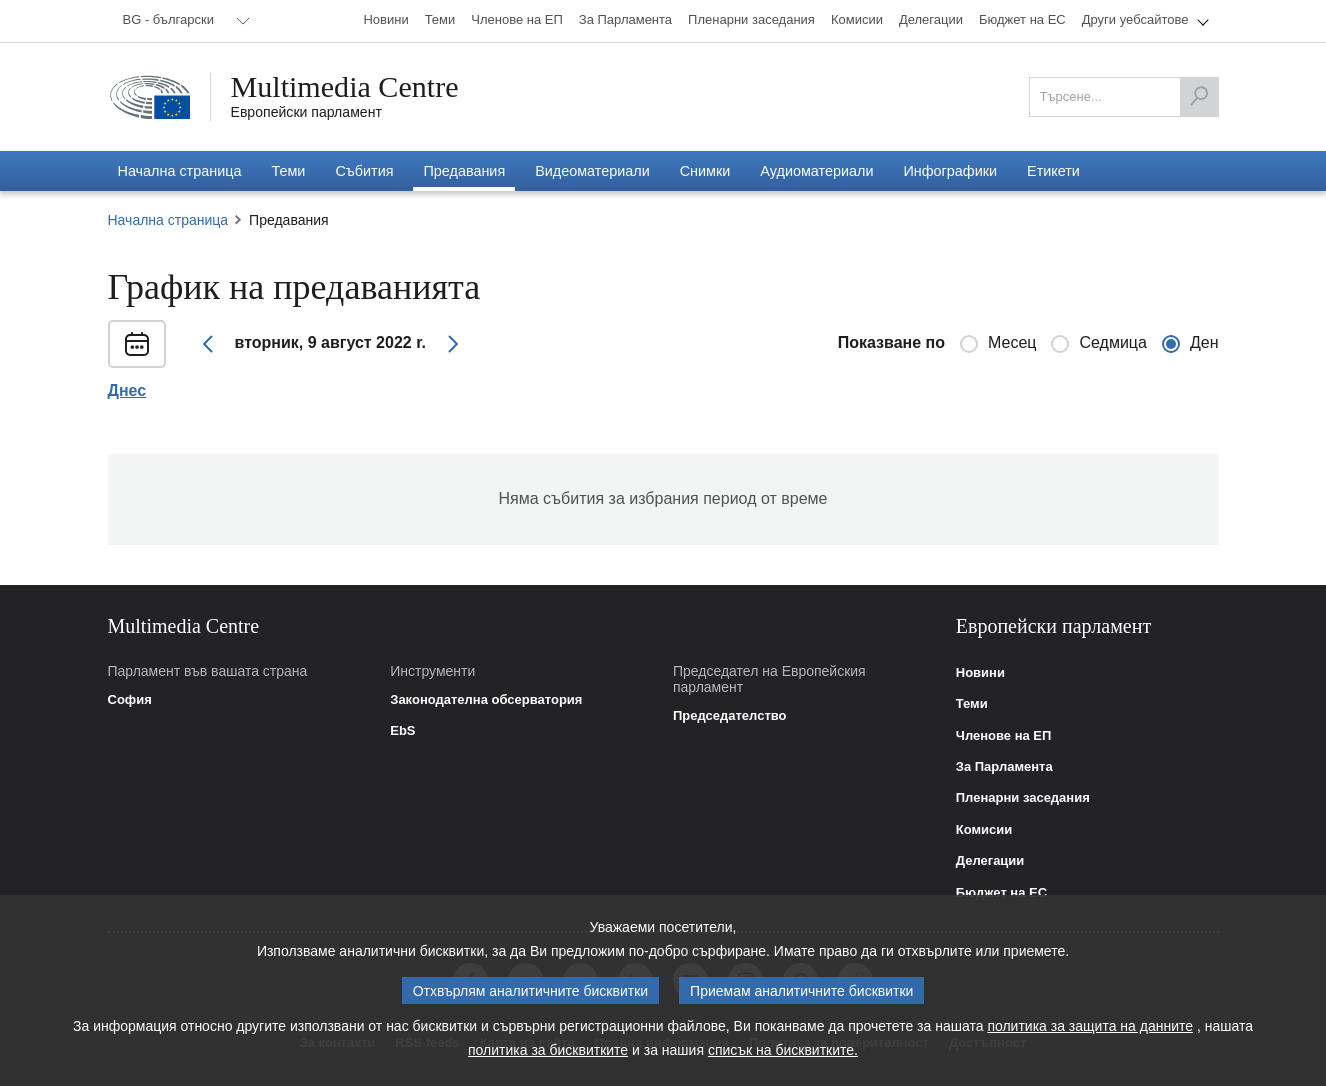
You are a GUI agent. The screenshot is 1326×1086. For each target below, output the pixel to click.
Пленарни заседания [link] (1023, 798)
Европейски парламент (306, 112)
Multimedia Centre (345, 87)
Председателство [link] (730, 716)
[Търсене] (1199, 97)
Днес (127, 391)
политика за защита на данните (1090, 1035)
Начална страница (168, 220)
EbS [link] (402, 731)
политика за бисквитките (548, 1059)
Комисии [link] (984, 830)
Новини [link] (980, 673)
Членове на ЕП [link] (1004, 736)
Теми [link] (972, 704)
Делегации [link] (990, 861)
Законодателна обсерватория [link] (486, 700)
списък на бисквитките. (783, 1059)
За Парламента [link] (1004, 767)
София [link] (130, 700)
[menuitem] (183, 21)
